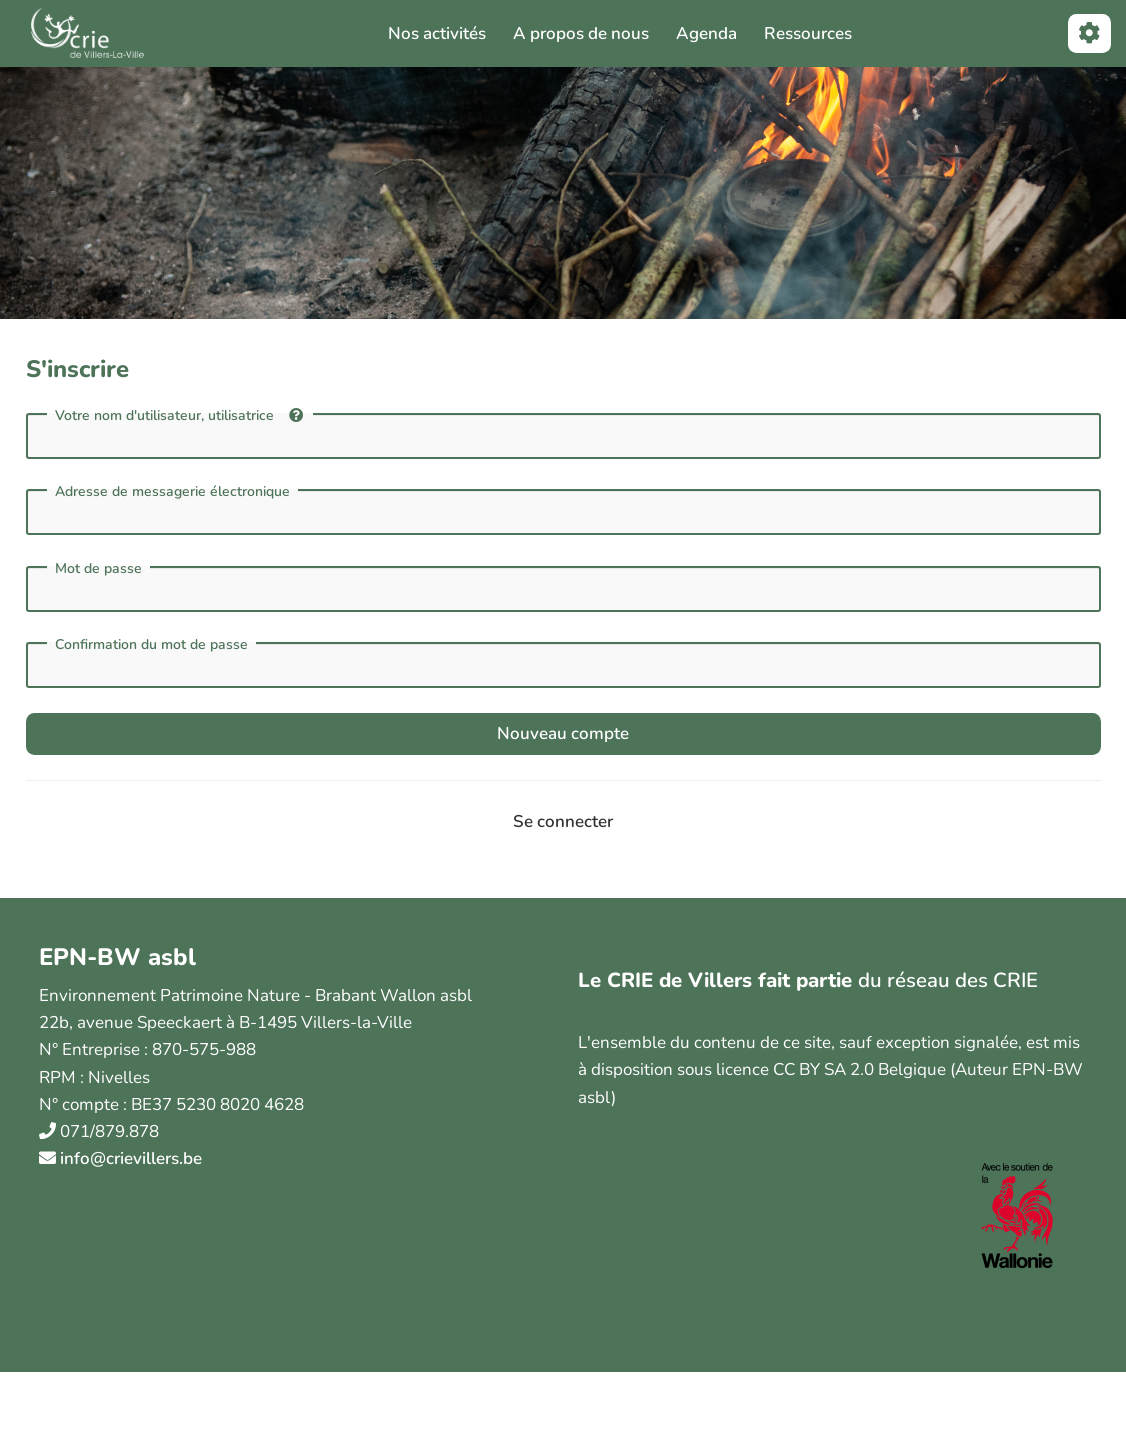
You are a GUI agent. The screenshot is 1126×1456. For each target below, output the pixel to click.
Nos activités (437, 33)
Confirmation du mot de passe (151, 645)
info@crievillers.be (131, 1158)
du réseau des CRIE (948, 980)
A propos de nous (581, 33)
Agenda (706, 33)
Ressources (808, 33)
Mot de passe (98, 569)
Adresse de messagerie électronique (172, 492)
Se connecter (563, 821)
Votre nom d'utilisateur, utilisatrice (178, 415)
